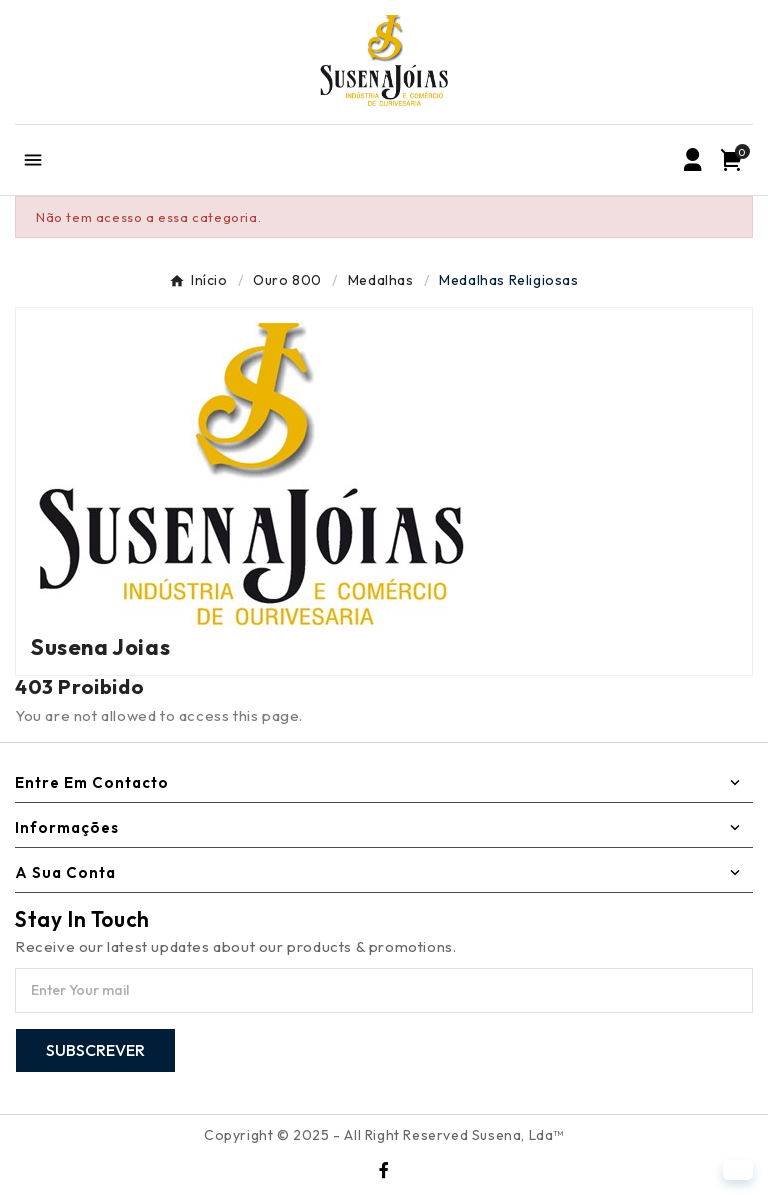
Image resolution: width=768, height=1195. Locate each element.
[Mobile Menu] (32, 159)
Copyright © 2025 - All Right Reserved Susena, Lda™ (384, 1135)
